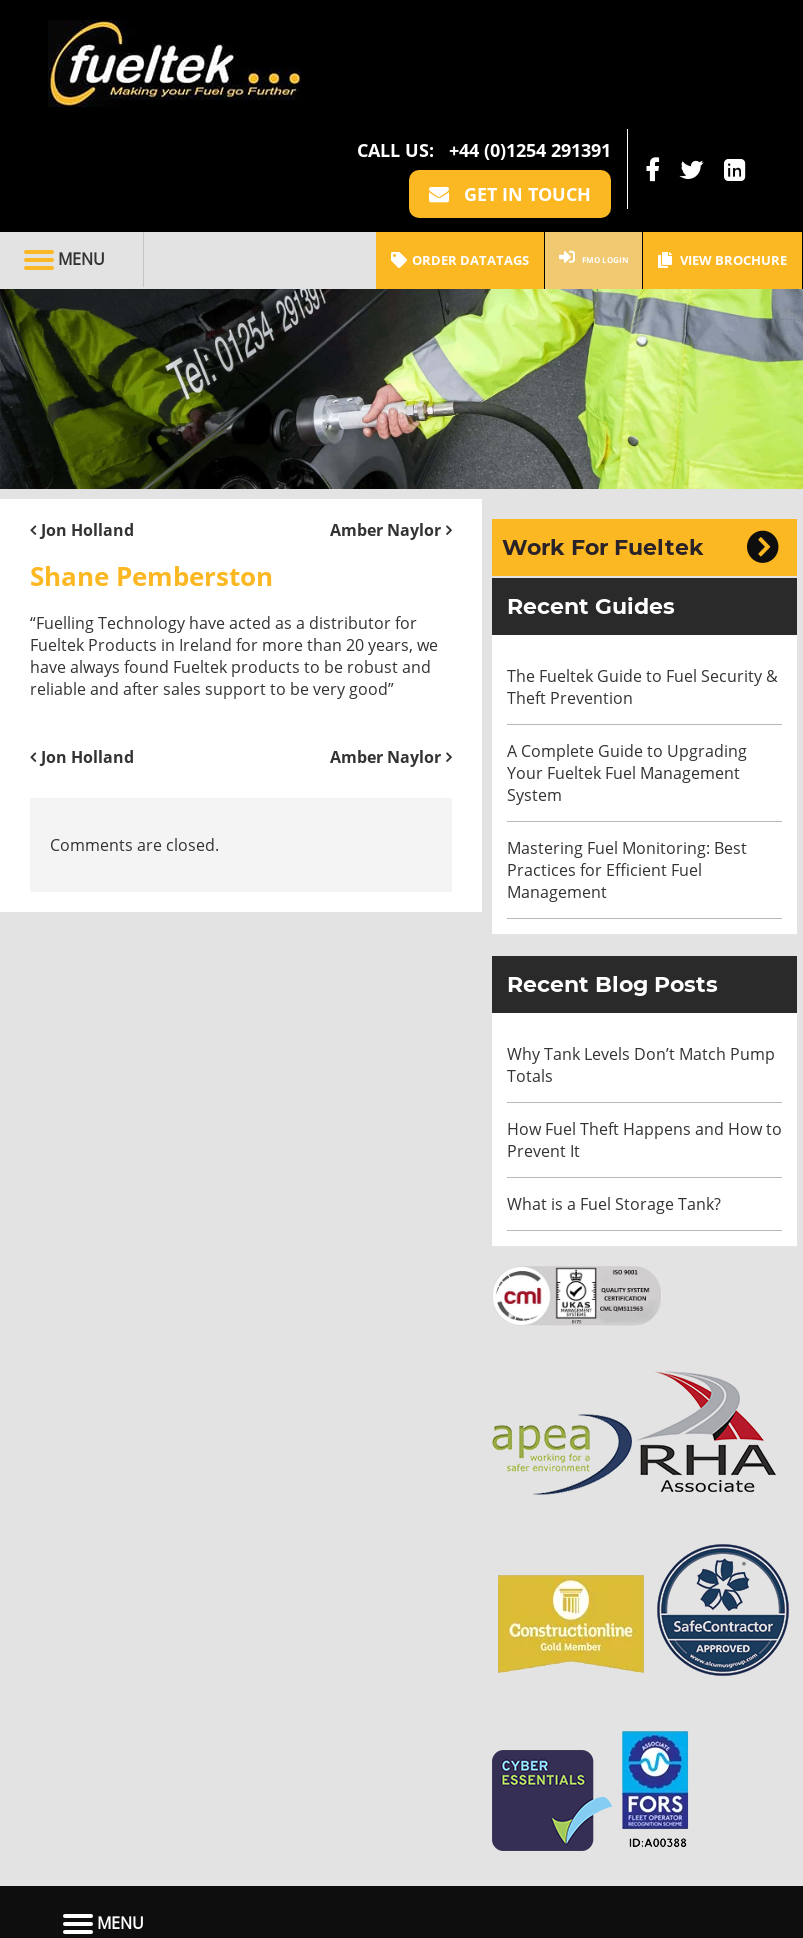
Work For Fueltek (603, 435)
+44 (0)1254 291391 (530, 38)
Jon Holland (87, 418)
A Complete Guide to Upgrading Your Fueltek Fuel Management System (627, 661)
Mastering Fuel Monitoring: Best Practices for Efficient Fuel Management (627, 758)
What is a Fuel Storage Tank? (614, 1092)
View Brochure (722, 148)
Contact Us (514, 1864)
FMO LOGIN (578, 148)
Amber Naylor (385, 418)
